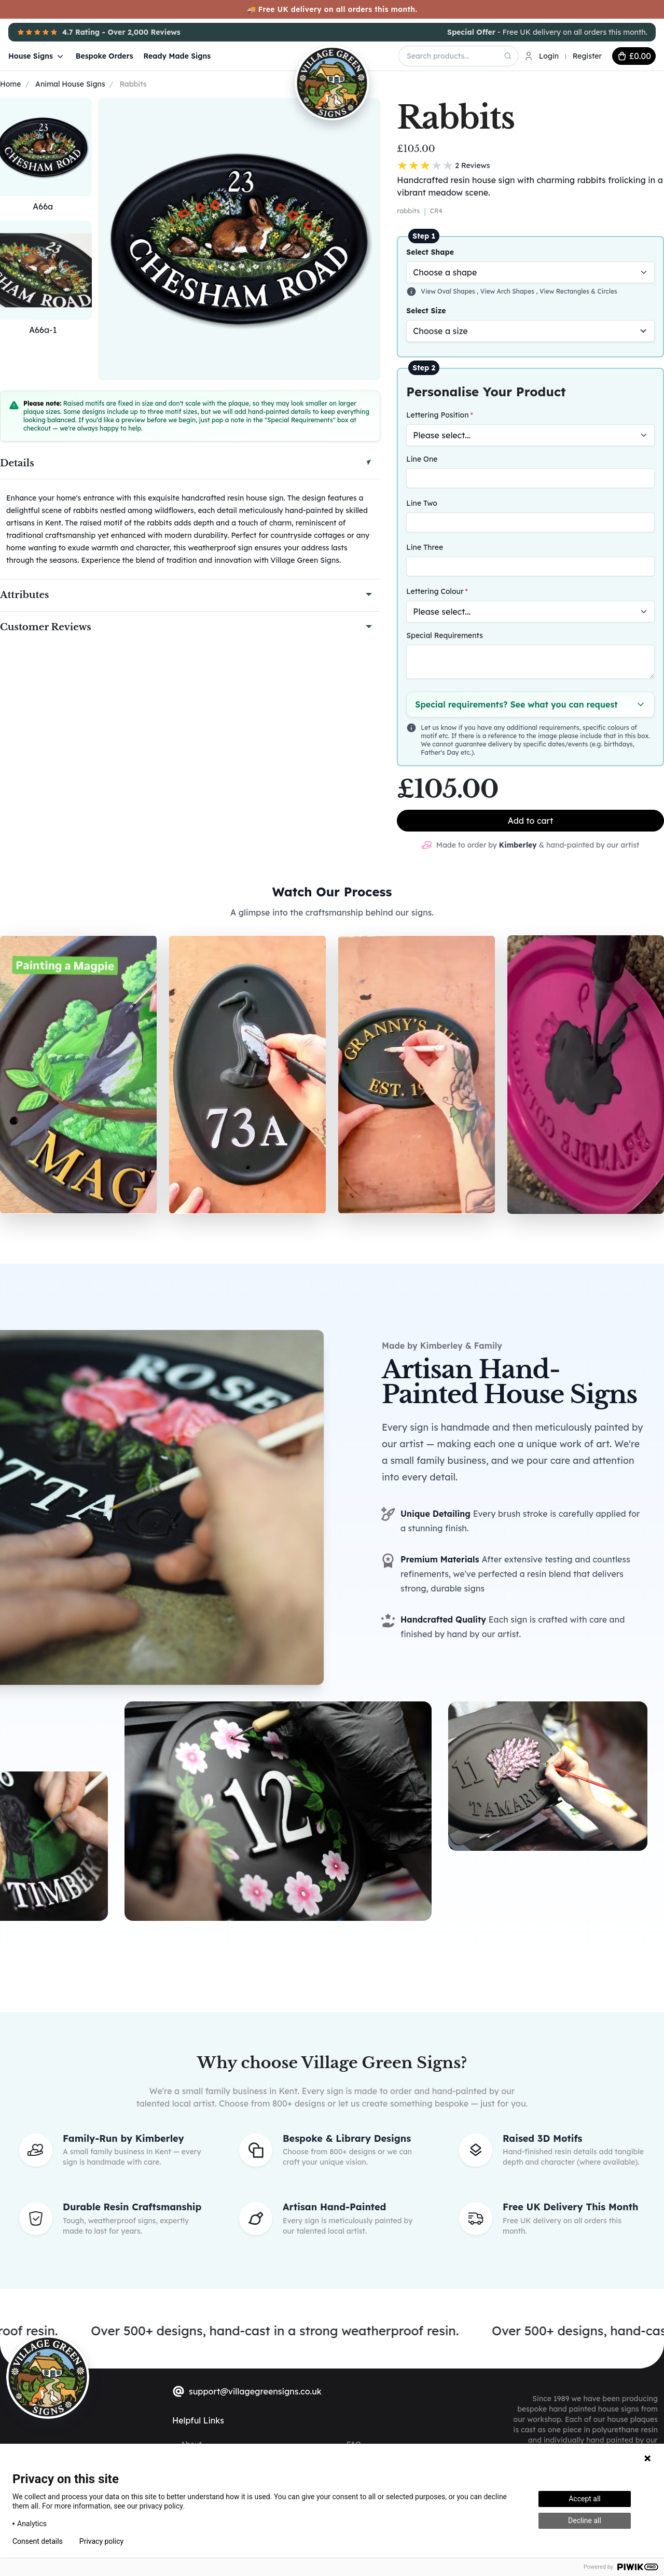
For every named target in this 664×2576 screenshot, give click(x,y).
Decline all (584, 2520)
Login (549, 56)
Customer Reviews (45, 627)
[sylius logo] (47, 2377)
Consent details (37, 2541)
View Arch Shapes (508, 291)
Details (17, 463)
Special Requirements (444, 635)
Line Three (424, 547)
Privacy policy (101, 2541)
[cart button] (634, 56)
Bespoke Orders (104, 56)
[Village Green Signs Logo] (304, 55)
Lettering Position (437, 415)
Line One (421, 459)
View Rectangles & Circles (578, 291)
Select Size (426, 310)
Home (10, 84)
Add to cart (531, 820)
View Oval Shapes (449, 291)
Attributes (24, 595)
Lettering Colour (434, 591)
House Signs (36, 56)
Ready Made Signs (177, 56)
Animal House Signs (70, 84)
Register (587, 56)
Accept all (585, 2499)
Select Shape (430, 252)
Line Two (421, 503)
